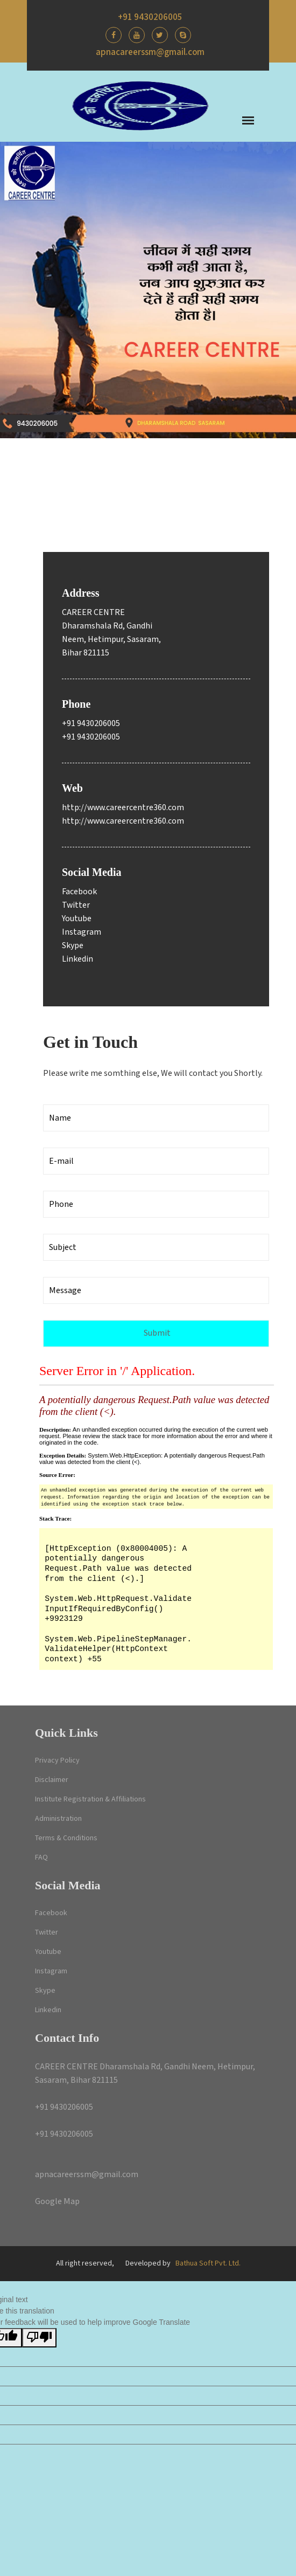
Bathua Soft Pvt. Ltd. (208, 2263)
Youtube (76, 918)
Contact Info (67, 2038)
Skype (72, 945)
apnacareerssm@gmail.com (150, 52)
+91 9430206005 (150, 17)
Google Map (57, 2201)
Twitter (76, 905)
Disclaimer (51, 1780)
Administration (58, 1819)
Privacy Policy (57, 1760)
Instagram (81, 932)
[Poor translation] (39, 2337)
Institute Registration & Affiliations (90, 1799)
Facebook (79, 891)
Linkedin (77, 959)
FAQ (41, 1857)
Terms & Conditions (66, 1838)
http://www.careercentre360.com (123, 807)
